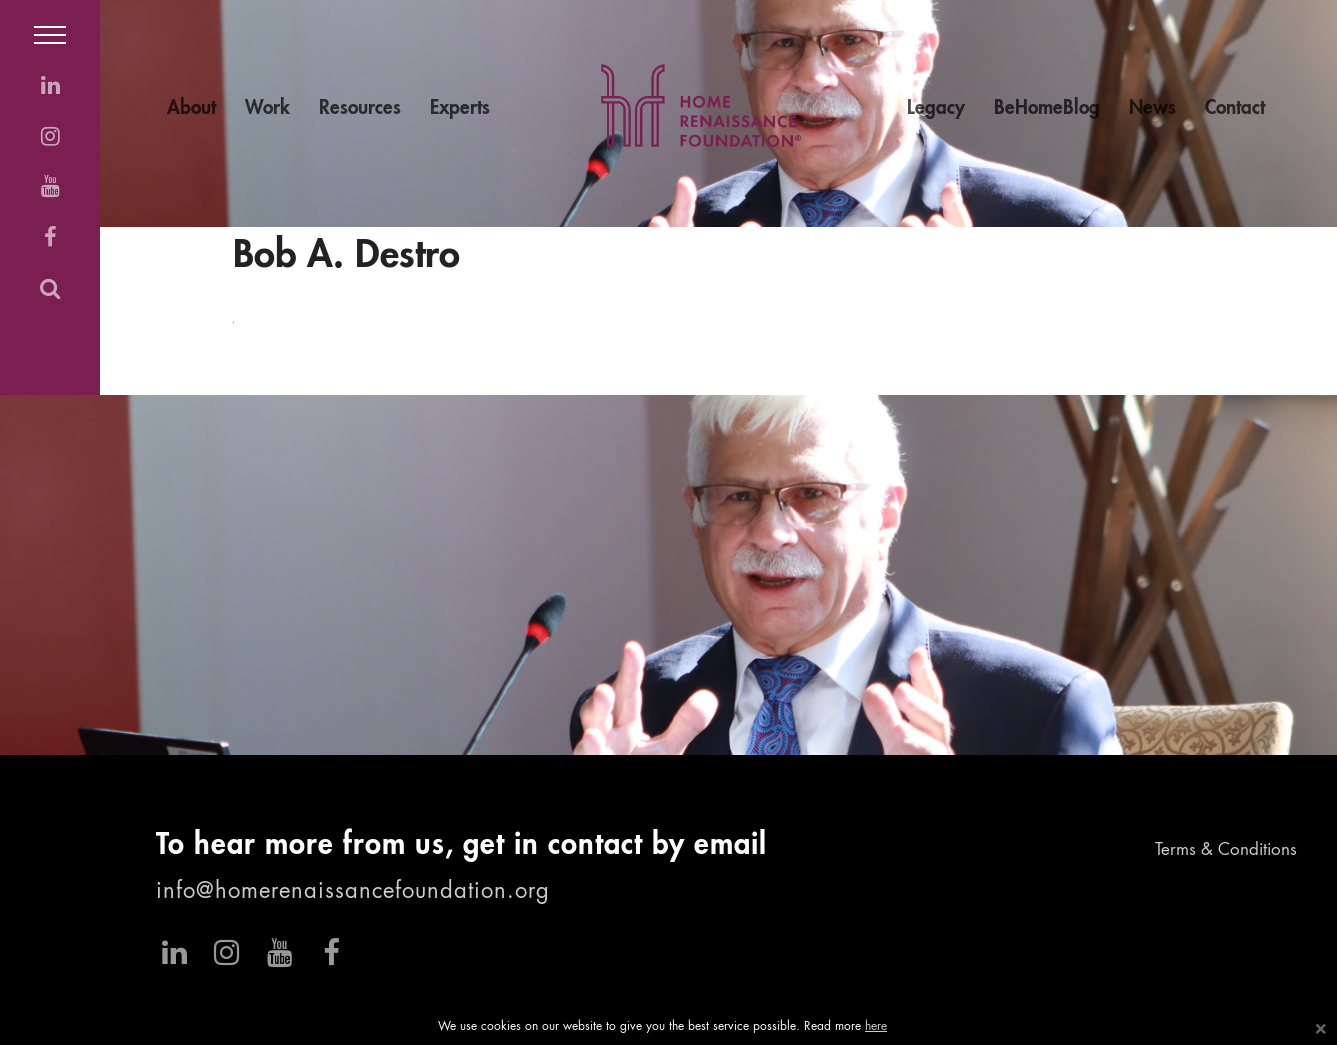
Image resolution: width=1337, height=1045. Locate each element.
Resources (360, 108)
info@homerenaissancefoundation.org (353, 892)
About (191, 108)
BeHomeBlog (1047, 108)
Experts (460, 108)
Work (267, 108)
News (1152, 108)
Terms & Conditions (1226, 850)
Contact (1235, 108)
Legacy (936, 108)
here (876, 1027)
